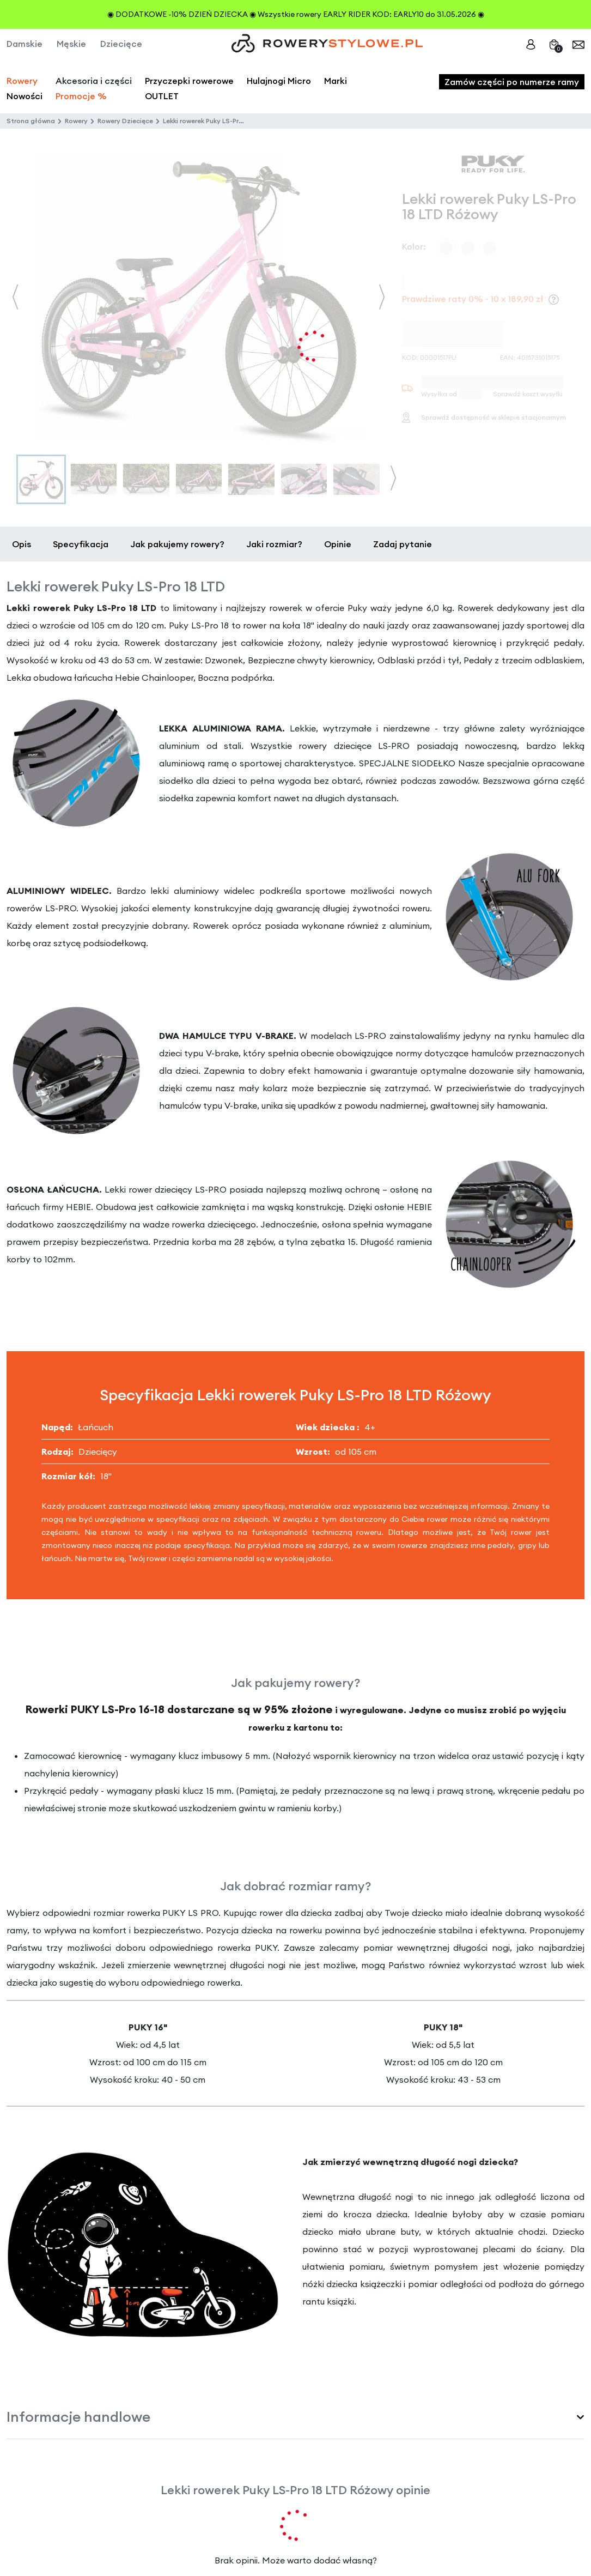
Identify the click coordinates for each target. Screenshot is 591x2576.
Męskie (71, 43)
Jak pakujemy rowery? (177, 544)
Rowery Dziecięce (125, 121)
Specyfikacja (80, 544)
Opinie (337, 544)
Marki (335, 80)
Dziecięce (121, 43)
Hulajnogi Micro (279, 80)
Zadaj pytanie (402, 544)
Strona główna (31, 121)
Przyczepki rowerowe (189, 80)
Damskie (24, 43)
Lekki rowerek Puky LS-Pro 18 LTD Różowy (227, 121)
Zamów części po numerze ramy (511, 81)
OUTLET (162, 95)
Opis (21, 544)
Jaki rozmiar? (274, 544)
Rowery (22, 80)
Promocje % (81, 95)
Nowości (24, 95)
